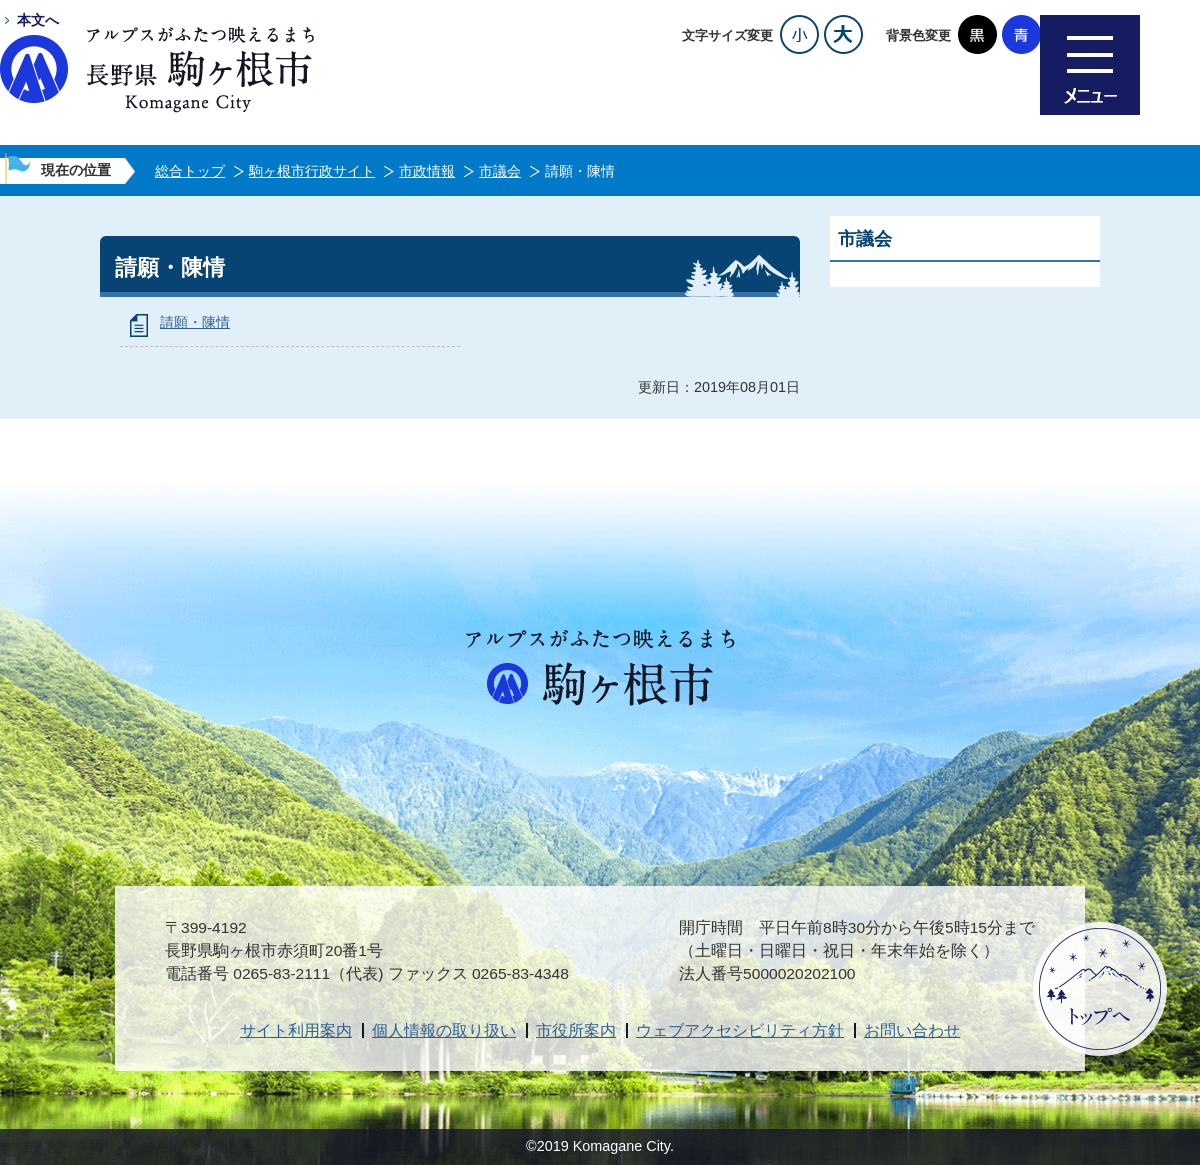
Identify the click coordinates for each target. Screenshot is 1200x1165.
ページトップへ (1100, 989)
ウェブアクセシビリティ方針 (740, 1030)
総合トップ (190, 171)
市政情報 (427, 171)
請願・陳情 (195, 322)
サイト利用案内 (296, 1030)
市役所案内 (576, 1030)
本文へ (38, 20)
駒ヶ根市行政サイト (312, 171)
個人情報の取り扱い (444, 1030)
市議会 (500, 171)
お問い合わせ (912, 1030)
